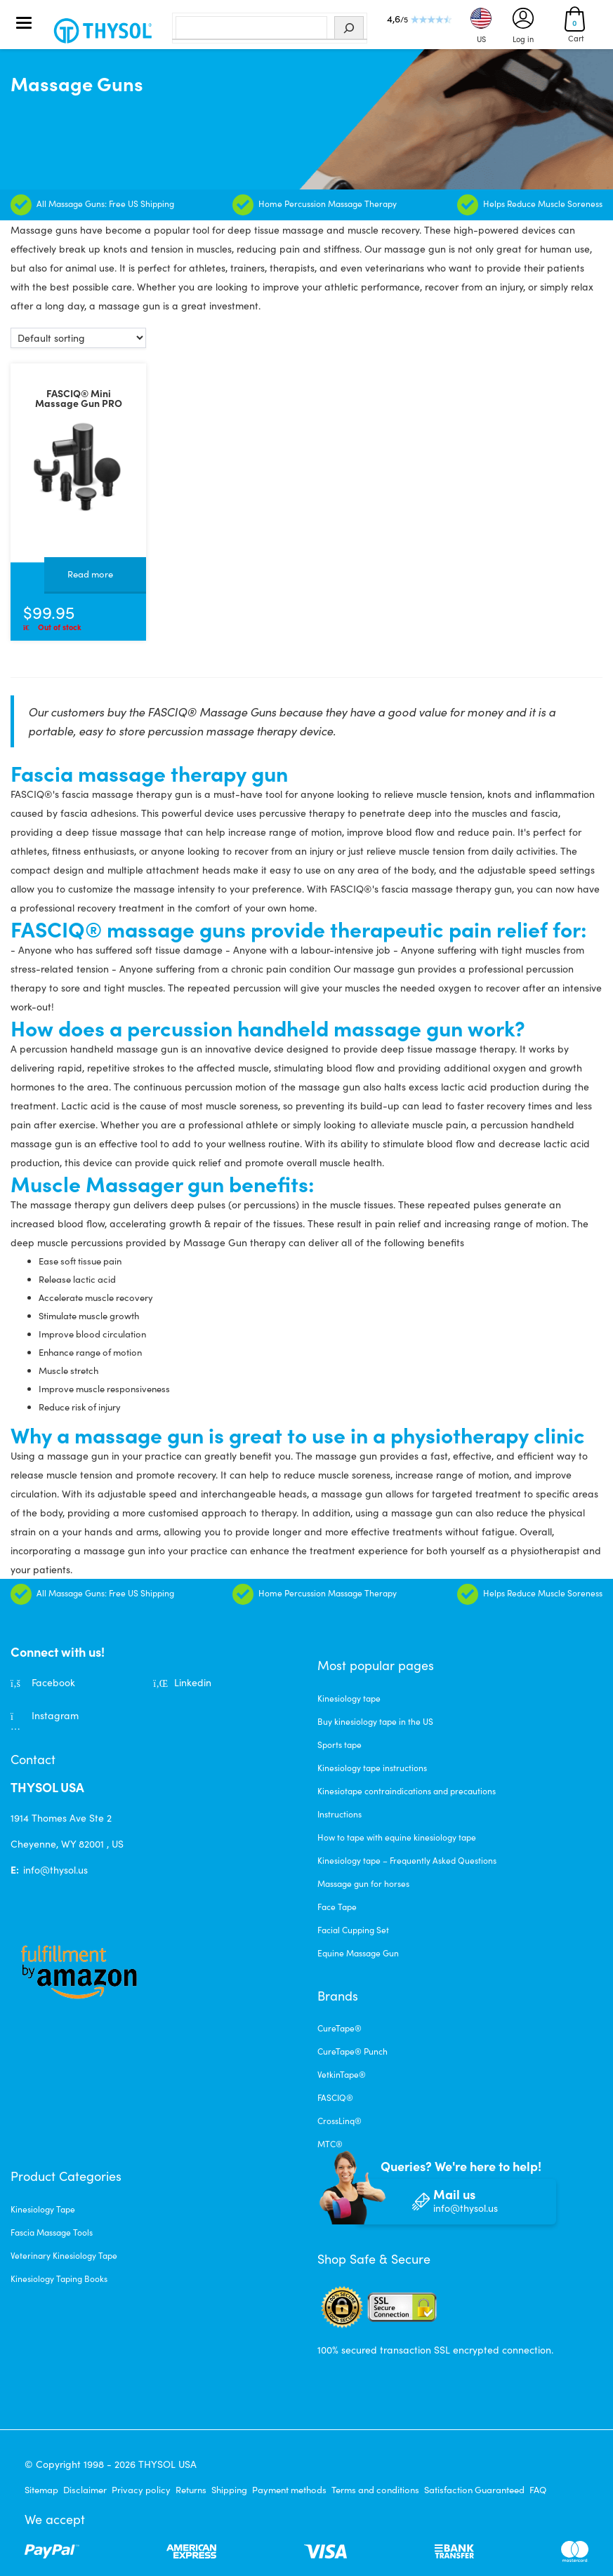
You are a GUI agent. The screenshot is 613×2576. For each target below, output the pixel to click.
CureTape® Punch (352, 2051)
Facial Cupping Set (353, 1929)
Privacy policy (141, 2489)
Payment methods (289, 2489)
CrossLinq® (339, 2120)
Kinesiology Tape (43, 2209)
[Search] (349, 28)
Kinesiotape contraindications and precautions (406, 1790)
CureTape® (339, 2028)
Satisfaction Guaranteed (474, 2489)
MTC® (330, 2143)
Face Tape (337, 1906)
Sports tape (339, 1744)
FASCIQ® (335, 2097)
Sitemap (41, 2489)
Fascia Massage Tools (52, 2232)
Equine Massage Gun (358, 1952)
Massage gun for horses (363, 1883)
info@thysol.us (55, 1869)
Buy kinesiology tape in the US (375, 1721)
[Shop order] (78, 338)
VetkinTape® (341, 2074)
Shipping (229, 2489)
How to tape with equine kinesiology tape (396, 1837)
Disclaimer (85, 2489)
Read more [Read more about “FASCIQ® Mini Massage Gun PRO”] (90, 574)
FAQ (537, 2489)
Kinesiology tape (349, 1698)
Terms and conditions (375, 2489)
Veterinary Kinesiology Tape (64, 2255)
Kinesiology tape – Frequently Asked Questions (406, 1860)
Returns (191, 2489)
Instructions (339, 1814)
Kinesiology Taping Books (59, 2278)
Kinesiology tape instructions (372, 1767)
